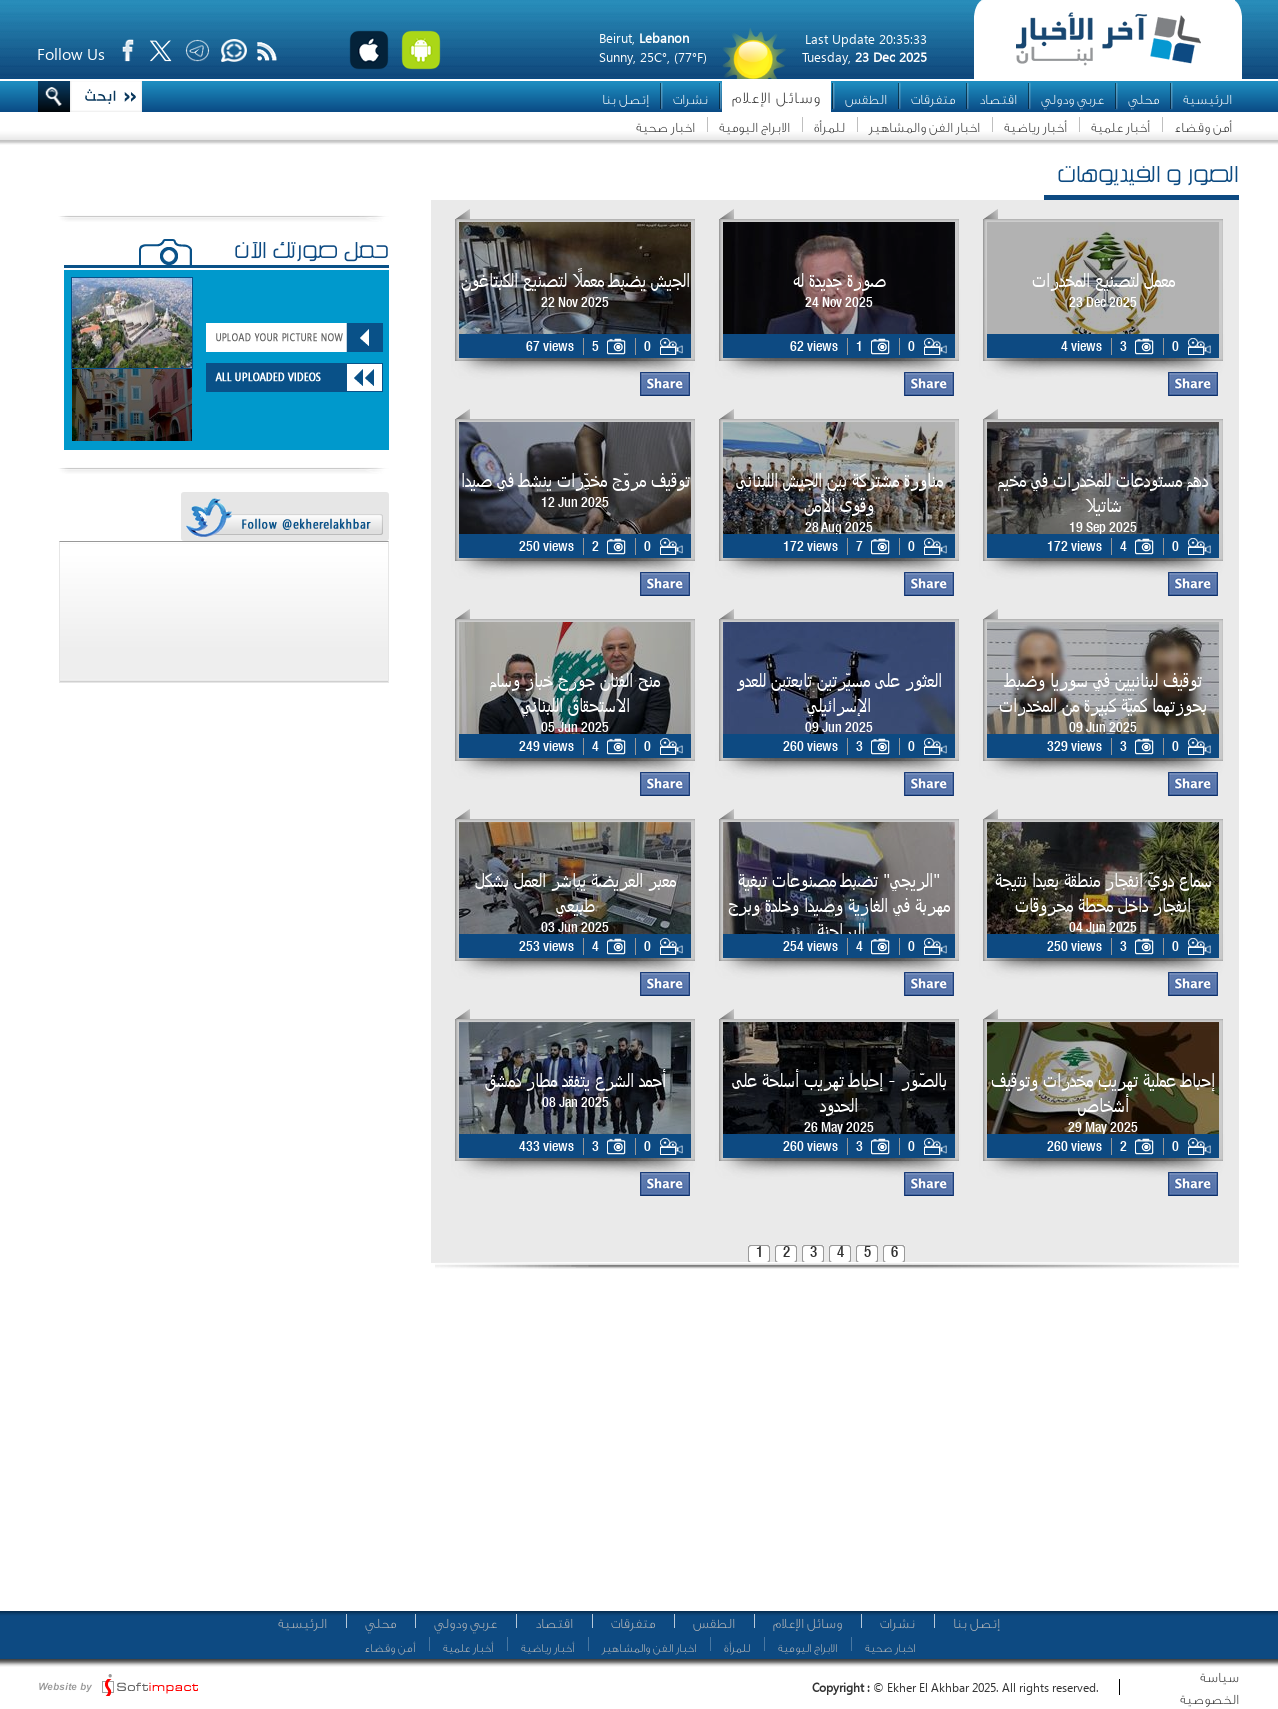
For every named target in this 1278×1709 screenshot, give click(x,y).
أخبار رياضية (1035, 127)
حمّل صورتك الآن (311, 253)
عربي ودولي (1072, 99)
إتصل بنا (625, 99)
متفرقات (933, 99)
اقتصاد (998, 99)
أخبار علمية (1120, 127)
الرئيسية (1207, 99)
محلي (1143, 99)
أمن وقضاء (1203, 127)
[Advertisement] (634, 1445)
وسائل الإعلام (776, 98)
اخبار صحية (665, 127)
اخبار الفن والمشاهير (924, 127)
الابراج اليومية (754, 127)
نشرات (690, 99)
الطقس (866, 99)
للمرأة (829, 127)
